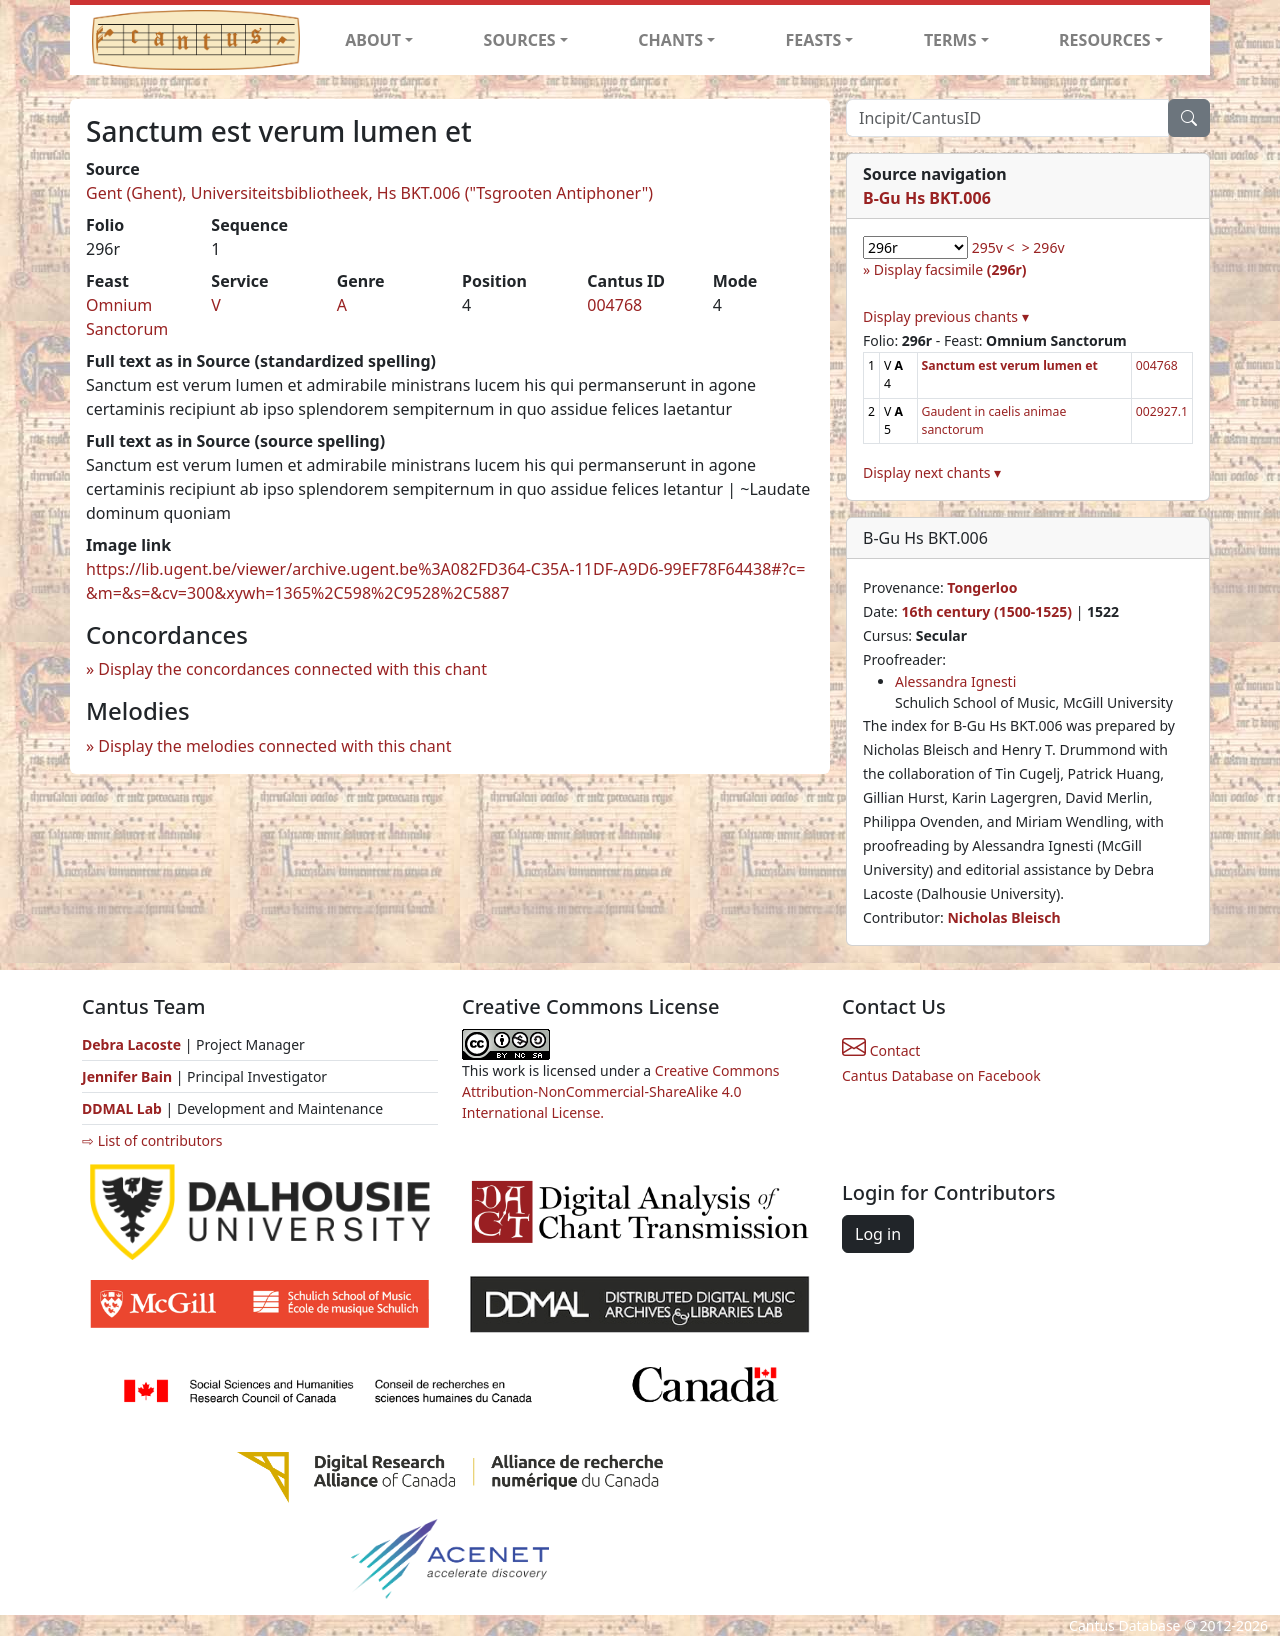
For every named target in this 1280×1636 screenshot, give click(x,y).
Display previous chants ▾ (946, 316)
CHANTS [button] (670, 40)
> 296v (1043, 247)
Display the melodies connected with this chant (274, 746)
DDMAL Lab (122, 1108)
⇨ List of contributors (152, 1140)
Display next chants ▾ (932, 472)
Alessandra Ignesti (955, 681)
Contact (881, 1050)
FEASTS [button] (814, 40)
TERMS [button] (950, 40)
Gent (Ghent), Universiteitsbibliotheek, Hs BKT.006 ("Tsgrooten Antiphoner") (369, 193)
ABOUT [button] (373, 40)
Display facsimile (950, 269)
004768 (614, 305)
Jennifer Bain (129, 1076)
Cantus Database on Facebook (941, 1075)
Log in (878, 1234)
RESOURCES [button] (1105, 40)
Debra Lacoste (131, 1044)
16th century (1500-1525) (986, 611)
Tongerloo (982, 587)
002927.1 (1162, 411)
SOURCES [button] (520, 40)
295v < (993, 247)
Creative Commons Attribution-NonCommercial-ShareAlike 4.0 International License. (621, 1091)
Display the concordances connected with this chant (292, 669)
